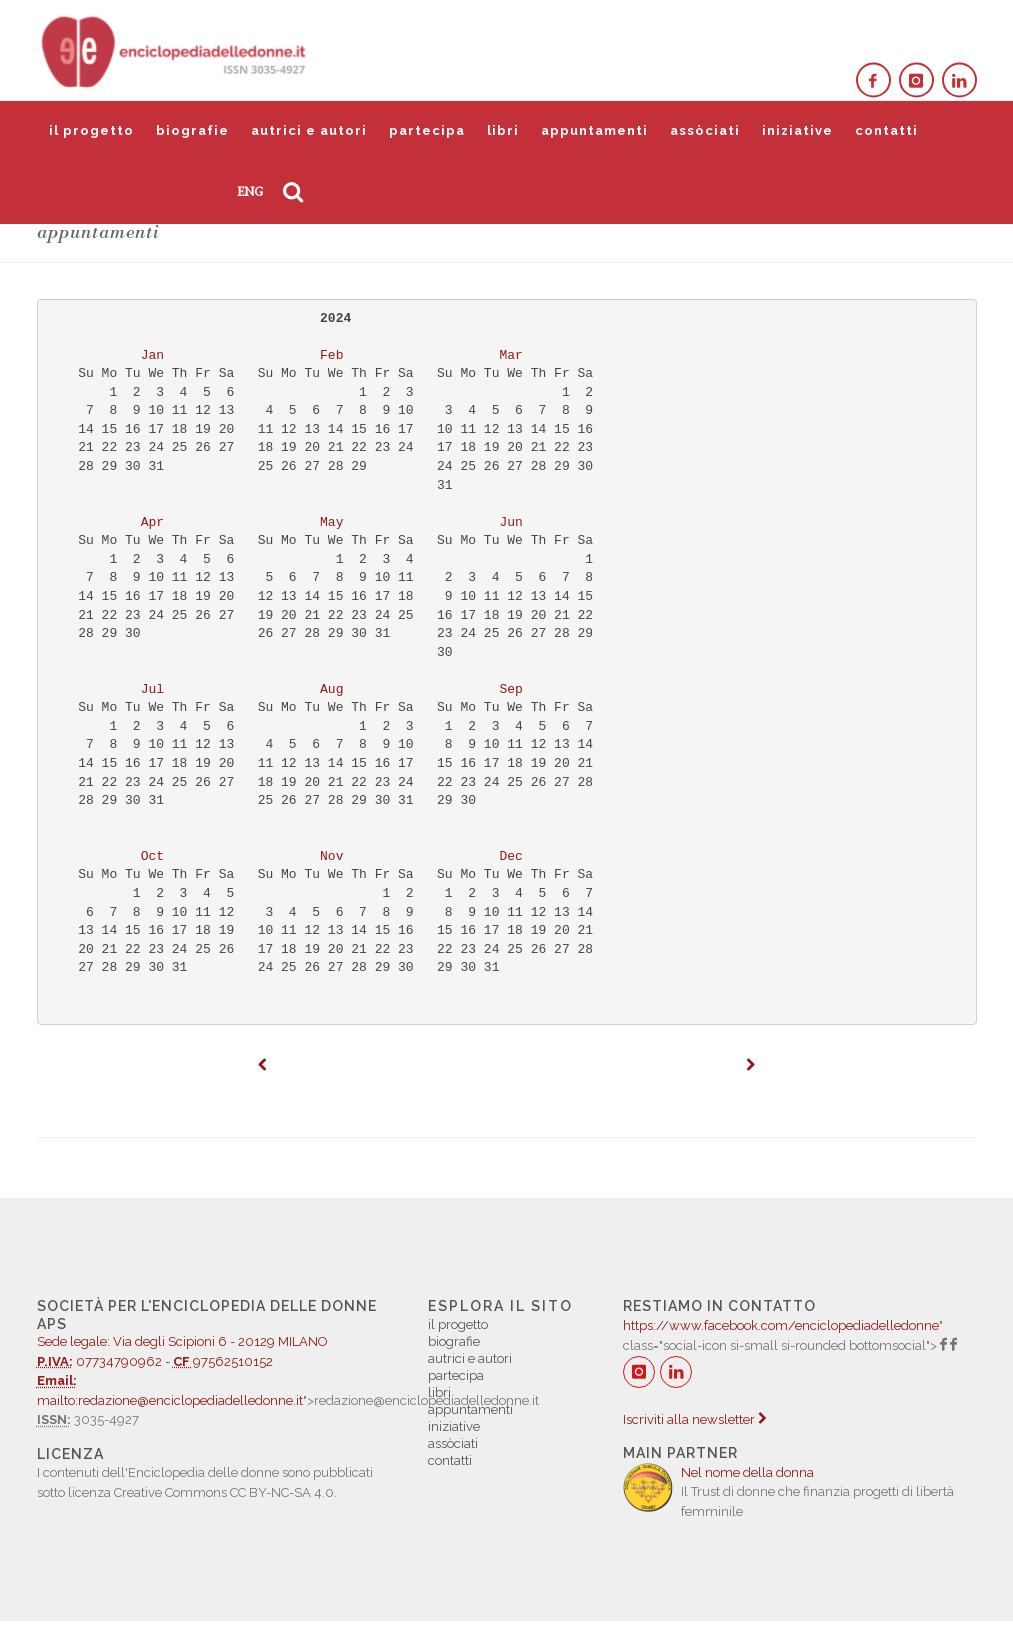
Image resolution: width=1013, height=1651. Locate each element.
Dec (511, 856)
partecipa (427, 130)
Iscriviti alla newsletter (694, 1419)
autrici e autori (309, 130)
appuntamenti (594, 130)
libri (503, 130)
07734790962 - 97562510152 (213, 1343)
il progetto (91, 130)
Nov (331, 856)
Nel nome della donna (747, 1472)
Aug (331, 689)
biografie (192, 130)
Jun (511, 522)
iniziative (797, 130)
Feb (331, 355)
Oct (152, 856)
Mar (511, 355)
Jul (152, 689)
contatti (886, 130)
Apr (152, 522)
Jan (152, 355)
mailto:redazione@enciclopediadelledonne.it (170, 1400)
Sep (511, 689)
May (331, 522)
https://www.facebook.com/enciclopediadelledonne (781, 1325)
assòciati (705, 130)
